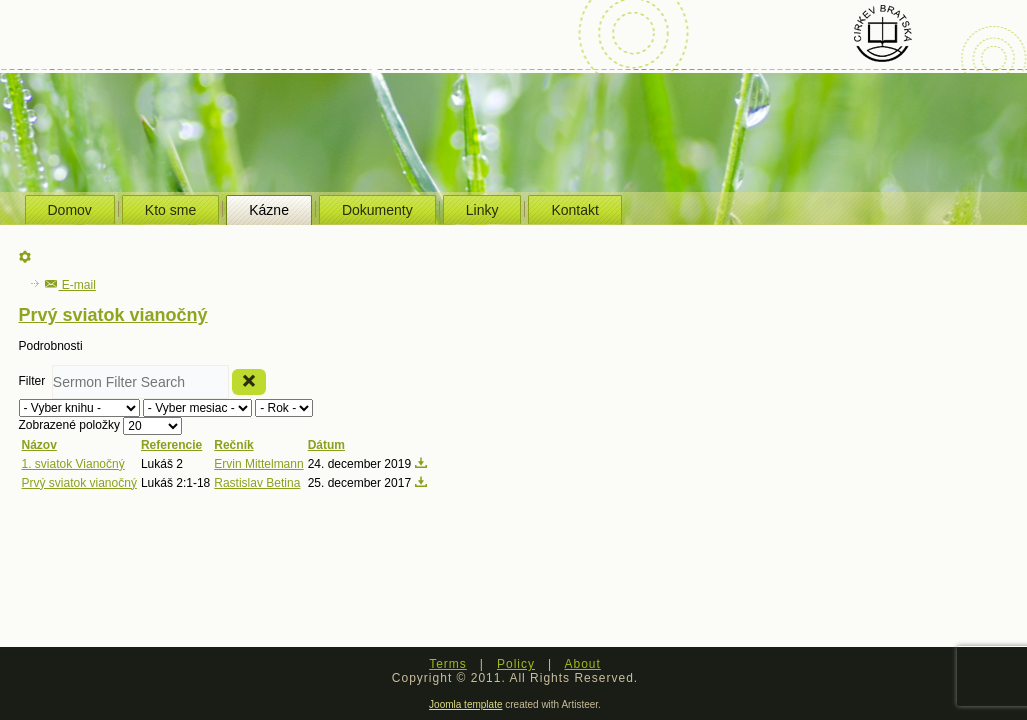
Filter (35, 381)
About (582, 664)
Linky (482, 210)
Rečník (233, 445)
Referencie (171, 445)
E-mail (70, 285)
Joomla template (465, 704)
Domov (70, 210)
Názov (39, 445)
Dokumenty (377, 210)
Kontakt (574, 210)
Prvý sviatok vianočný (79, 483)
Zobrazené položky (71, 425)
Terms (448, 664)
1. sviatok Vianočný (73, 464)
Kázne (269, 210)
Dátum (326, 445)
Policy (516, 664)
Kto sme (170, 210)
